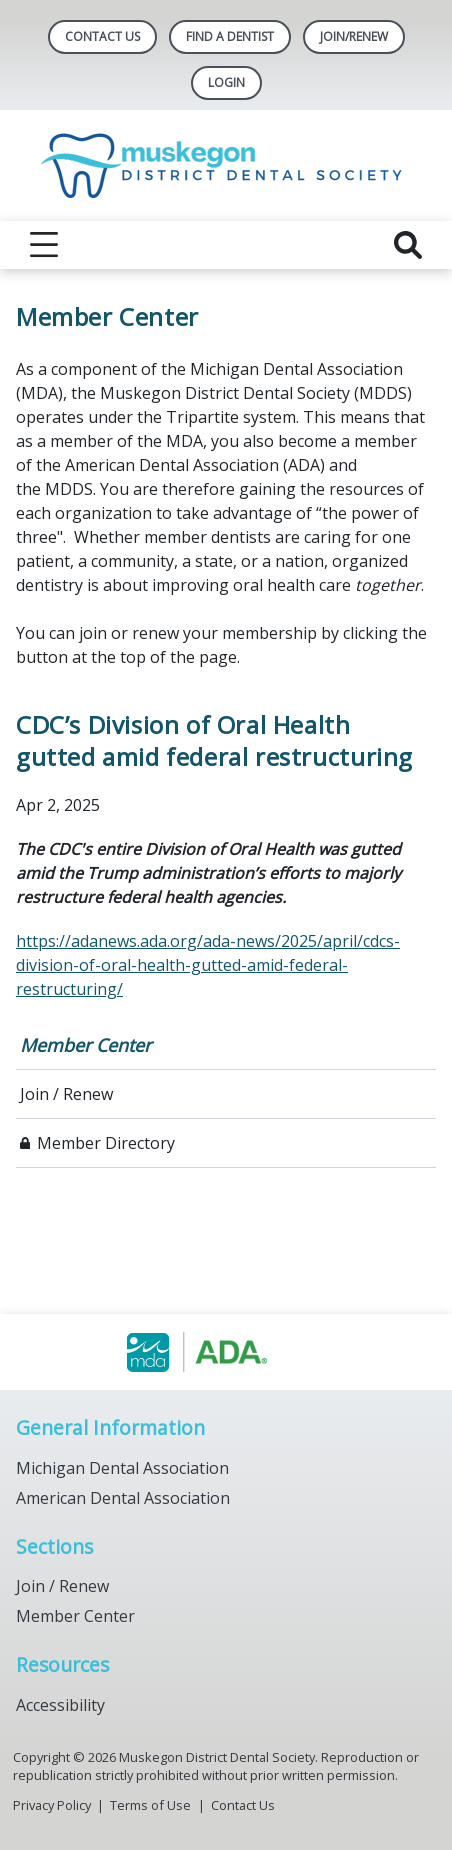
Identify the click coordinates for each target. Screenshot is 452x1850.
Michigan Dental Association (122, 1468)
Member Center (85, 1045)
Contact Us (102, 36)
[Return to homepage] (226, 165)
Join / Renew (66, 1094)
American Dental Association (123, 1498)
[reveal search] (408, 245)
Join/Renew (354, 36)
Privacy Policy (52, 1805)
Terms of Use (150, 1805)
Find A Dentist (230, 36)
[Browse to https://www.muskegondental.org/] (226, 1352)
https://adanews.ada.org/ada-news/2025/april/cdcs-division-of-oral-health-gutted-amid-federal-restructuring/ (208, 965)
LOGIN (226, 82)
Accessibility (60, 1705)
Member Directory (106, 1143)
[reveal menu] (44, 245)
